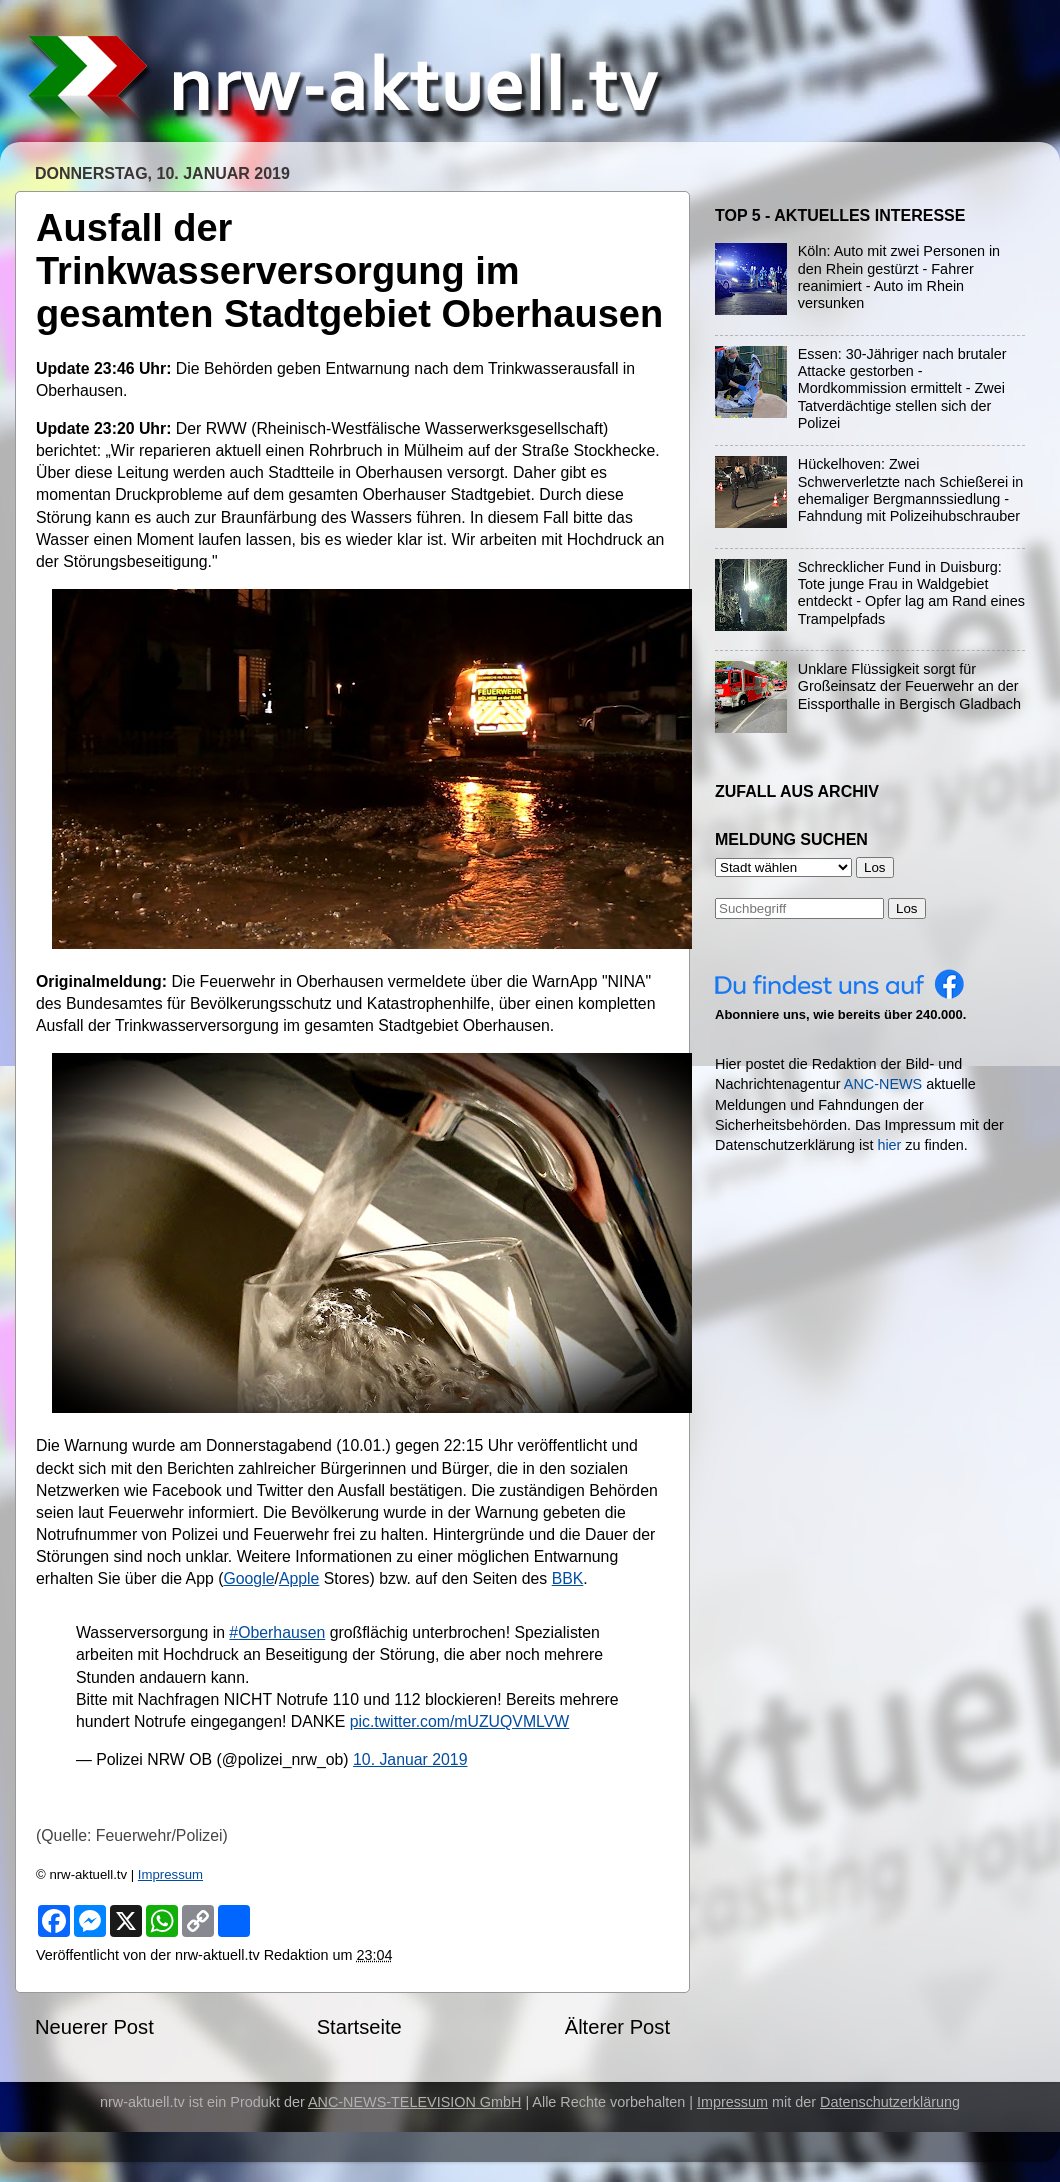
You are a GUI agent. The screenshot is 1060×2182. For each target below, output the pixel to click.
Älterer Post (617, 2027)
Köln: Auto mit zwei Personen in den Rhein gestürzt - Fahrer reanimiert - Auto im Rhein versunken (899, 277)
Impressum (170, 1874)
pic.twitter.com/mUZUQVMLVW (460, 1721)
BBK (568, 1578)
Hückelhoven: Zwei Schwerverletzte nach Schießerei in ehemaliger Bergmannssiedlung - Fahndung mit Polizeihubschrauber (911, 490)
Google (248, 1578)
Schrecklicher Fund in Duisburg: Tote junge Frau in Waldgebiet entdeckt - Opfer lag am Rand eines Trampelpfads (911, 593)
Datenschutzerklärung (890, 2102)
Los (907, 908)
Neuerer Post (94, 2027)
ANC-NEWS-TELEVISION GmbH (415, 2102)
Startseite (359, 2027)
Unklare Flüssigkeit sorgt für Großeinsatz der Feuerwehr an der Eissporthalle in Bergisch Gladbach (909, 686)
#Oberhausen (277, 1632)
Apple (299, 1578)
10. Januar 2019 (410, 1759)
